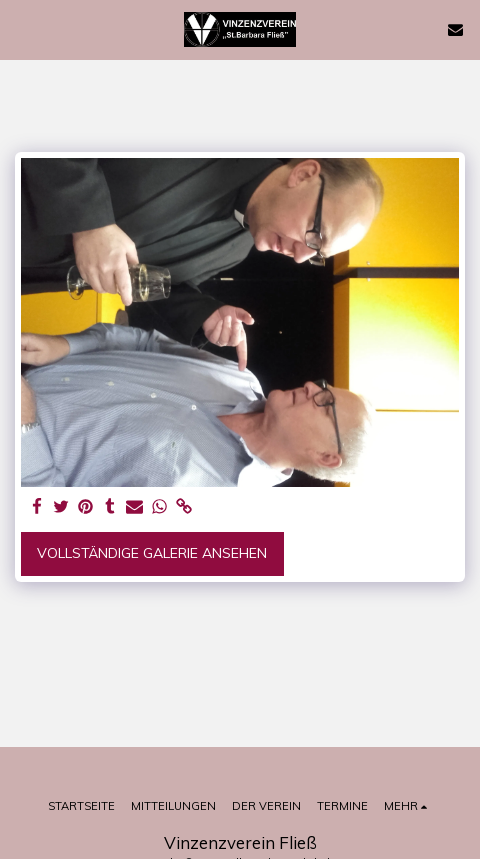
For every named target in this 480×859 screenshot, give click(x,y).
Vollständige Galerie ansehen (152, 553)
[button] (22, 28)
